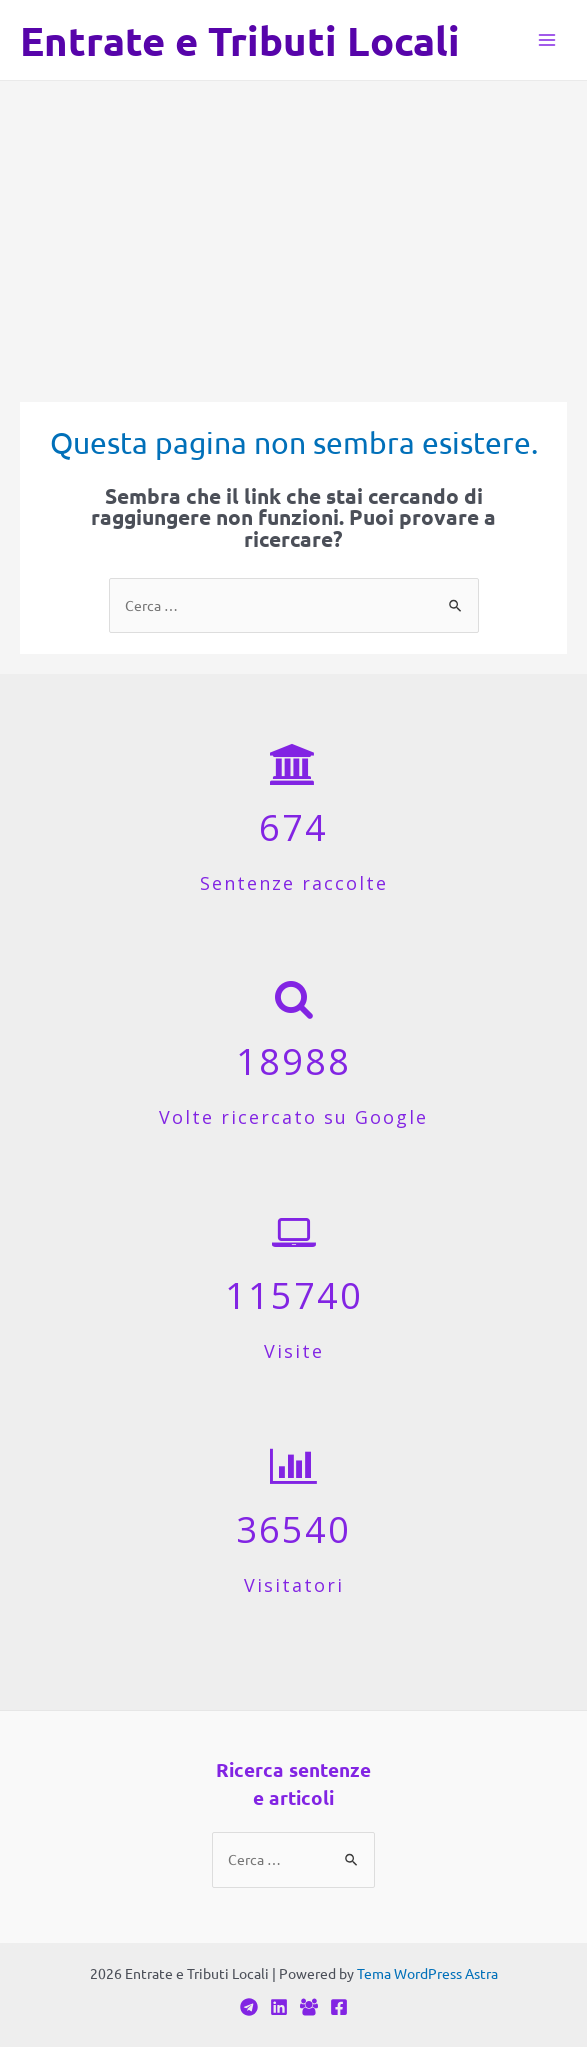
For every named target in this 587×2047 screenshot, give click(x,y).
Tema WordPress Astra (427, 1973)
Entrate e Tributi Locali (240, 40)
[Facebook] (309, 2007)
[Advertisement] (293, 231)
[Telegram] (249, 2007)
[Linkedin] (279, 2007)
